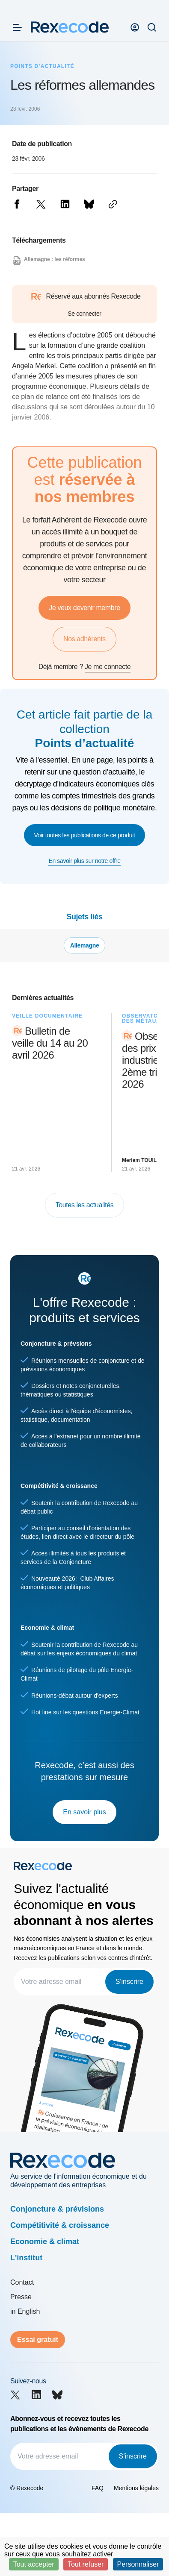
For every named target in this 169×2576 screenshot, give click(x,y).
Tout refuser (86, 2564)
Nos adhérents (84, 639)
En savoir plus (84, 1812)
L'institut (26, 2257)
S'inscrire (129, 1981)
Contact (22, 2282)
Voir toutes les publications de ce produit (84, 835)
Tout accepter (33, 2564)
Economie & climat (44, 2241)
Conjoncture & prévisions (57, 2209)
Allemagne (84, 945)
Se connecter (84, 313)
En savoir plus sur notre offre (84, 860)
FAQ (98, 2488)
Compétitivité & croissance (59, 2225)
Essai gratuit (37, 2339)
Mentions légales (136, 2488)
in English (25, 2311)
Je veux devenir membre (84, 607)
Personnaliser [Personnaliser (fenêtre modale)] (138, 2564)
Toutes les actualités (85, 1205)
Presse (21, 2296)
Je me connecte (107, 666)
